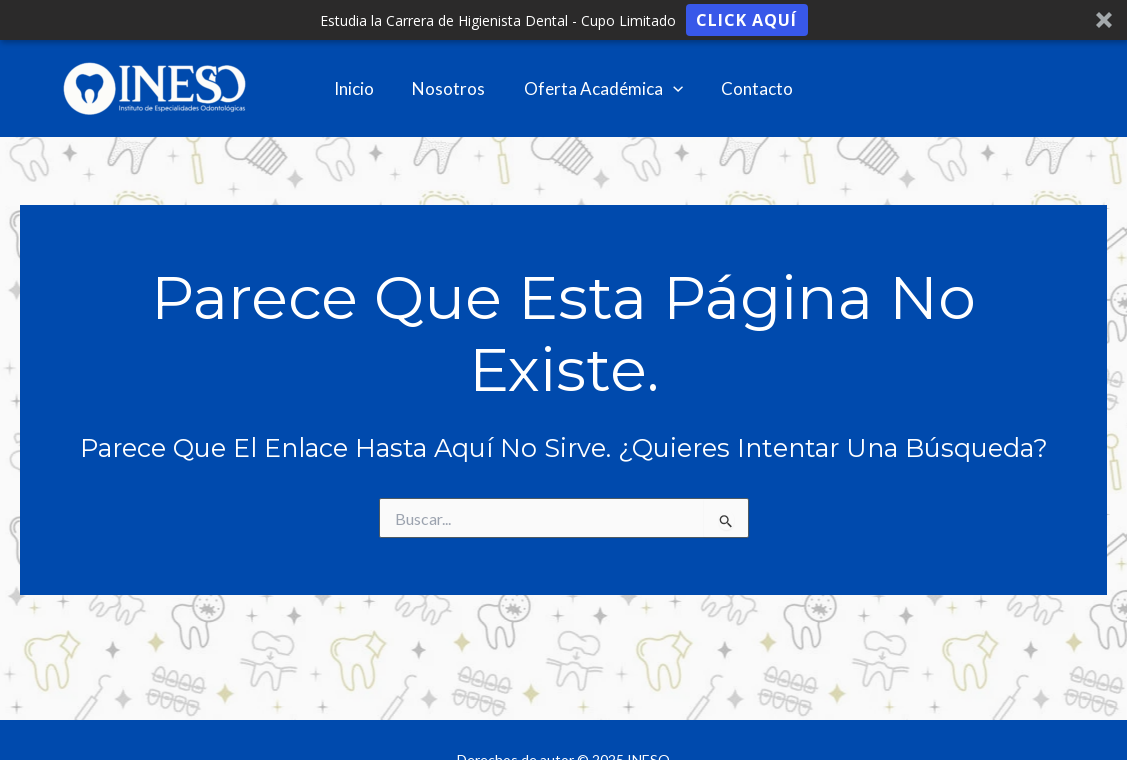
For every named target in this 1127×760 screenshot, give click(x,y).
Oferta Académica (600, 89)
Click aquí (746, 20)
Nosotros (450, 88)
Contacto (751, 88)
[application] (670, 89)
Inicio (360, 88)
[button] (563, 20)
